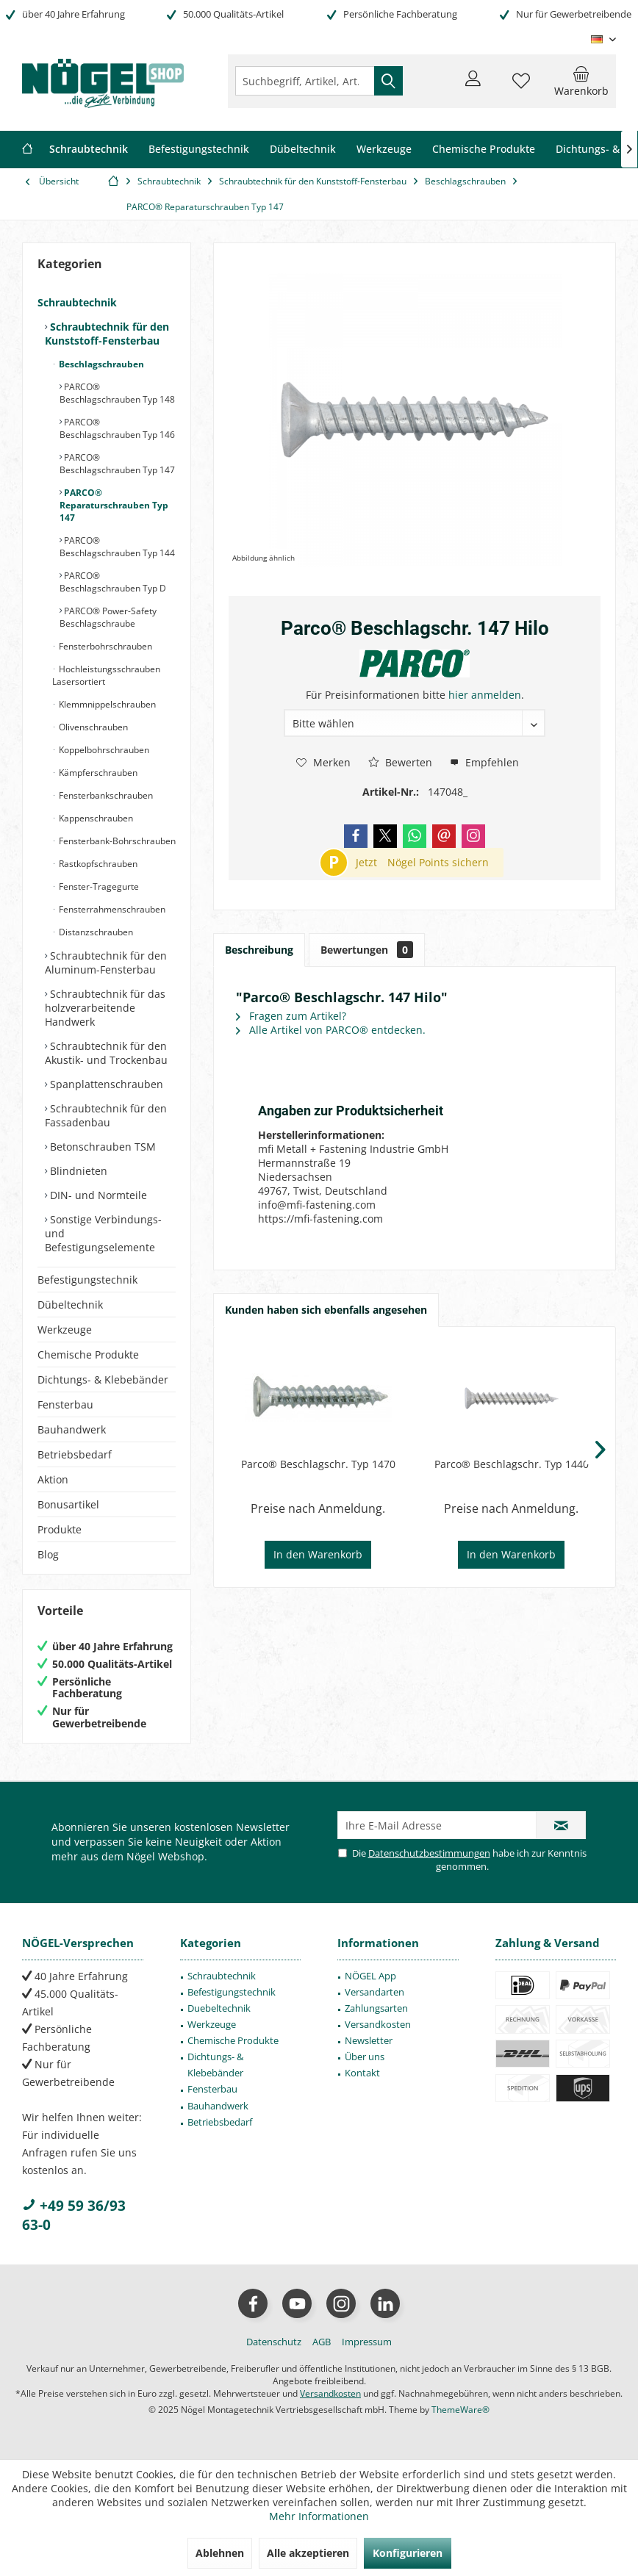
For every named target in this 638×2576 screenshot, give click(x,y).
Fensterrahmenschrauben (111, 909)
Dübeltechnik (70, 1305)
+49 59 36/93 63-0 (74, 2215)
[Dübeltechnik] (302, 149)
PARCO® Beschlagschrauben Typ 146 (117, 428)
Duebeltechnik (219, 2008)
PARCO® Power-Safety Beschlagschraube (108, 617)
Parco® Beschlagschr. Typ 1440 (511, 1464)
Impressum (367, 2341)
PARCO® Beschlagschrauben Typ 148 (117, 393)
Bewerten (400, 762)
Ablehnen (220, 2553)
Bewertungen (366, 949)
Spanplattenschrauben (105, 1084)
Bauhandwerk (71, 1429)
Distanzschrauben (95, 932)
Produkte (59, 1529)
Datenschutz (273, 2341)
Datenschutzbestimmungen (429, 1853)
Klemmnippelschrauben (106, 704)
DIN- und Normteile (97, 1195)
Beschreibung (259, 950)
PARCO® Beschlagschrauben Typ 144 (117, 546)
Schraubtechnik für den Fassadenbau (106, 1115)
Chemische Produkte (88, 1354)
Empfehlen (484, 762)
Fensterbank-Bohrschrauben (116, 841)
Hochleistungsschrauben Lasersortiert (106, 675)
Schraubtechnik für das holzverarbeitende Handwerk (105, 1008)
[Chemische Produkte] (483, 149)
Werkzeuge (64, 1329)
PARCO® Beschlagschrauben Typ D (113, 581)
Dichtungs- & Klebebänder (102, 1379)
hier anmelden (484, 695)
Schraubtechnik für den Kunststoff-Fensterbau (107, 334)
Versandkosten (378, 2024)
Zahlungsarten (376, 2008)
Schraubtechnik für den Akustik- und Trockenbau (106, 1053)
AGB (321, 2341)
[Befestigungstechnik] (198, 149)
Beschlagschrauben (100, 364)
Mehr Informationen (319, 2516)
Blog (48, 1554)
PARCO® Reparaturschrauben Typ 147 (114, 505)
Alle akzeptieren (308, 2553)
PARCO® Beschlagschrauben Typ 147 (117, 463)
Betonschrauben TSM (101, 1147)
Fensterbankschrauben (105, 795)
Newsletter (369, 2040)
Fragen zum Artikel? (291, 1016)
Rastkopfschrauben (97, 863)
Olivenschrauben (92, 727)
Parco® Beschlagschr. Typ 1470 (318, 1464)
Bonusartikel (68, 1504)
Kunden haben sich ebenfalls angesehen (326, 1310)
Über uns (364, 2056)
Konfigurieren (407, 2553)
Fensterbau (65, 1404)
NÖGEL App (370, 1975)
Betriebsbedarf (74, 1454)
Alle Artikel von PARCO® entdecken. (331, 1030)
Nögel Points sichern (438, 862)
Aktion (52, 1479)
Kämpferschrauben (97, 772)
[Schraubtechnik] (88, 149)
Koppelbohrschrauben (103, 750)
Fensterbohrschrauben (104, 646)
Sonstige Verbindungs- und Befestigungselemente (103, 1233)
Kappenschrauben (95, 818)
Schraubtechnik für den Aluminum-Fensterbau (106, 962)
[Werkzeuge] (384, 149)
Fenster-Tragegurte (98, 886)
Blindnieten (77, 1171)
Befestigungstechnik (87, 1280)
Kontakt (362, 2072)
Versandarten (374, 1991)
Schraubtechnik (77, 302)
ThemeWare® (460, 2409)
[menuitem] (581, 81)
